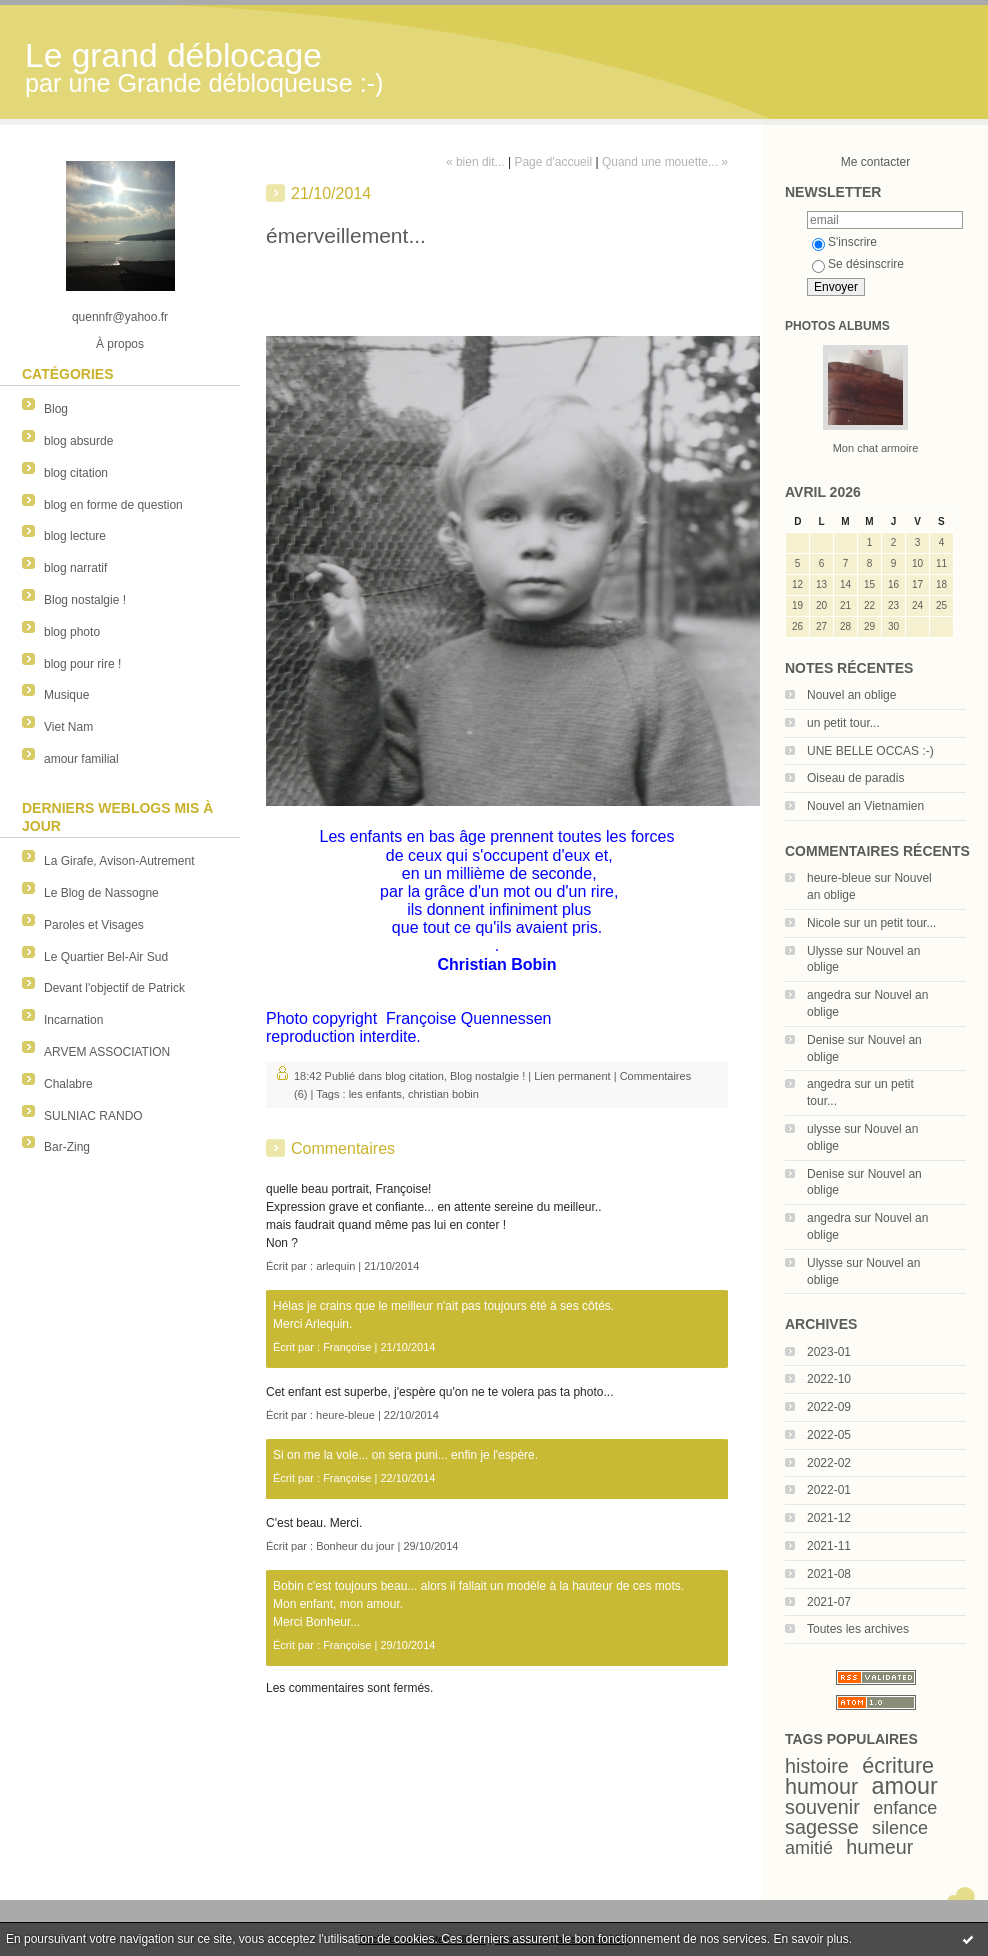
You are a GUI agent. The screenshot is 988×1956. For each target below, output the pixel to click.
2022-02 (829, 1463)
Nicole (823, 923)
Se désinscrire (858, 264)
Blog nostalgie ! (85, 600)
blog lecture (75, 536)
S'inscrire (844, 242)
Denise (825, 1040)
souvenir (822, 1807)
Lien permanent (572, 1076)
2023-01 (829, 1352)
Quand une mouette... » (665, 162)
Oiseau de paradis (855, 778)
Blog (56, 409)
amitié (809, 1848)
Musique (66, 695)
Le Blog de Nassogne (101, 893)
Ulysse (825, 951)
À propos (120, 344)
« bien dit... (475, 162)
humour (821, 1786)
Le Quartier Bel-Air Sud (106, 957)
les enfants (375, 1094)
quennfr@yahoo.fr (120, 317)
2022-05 (829, 1435)
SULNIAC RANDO (93, 1116)
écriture (898, 1765)
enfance (905, 1808)
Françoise (347, 1347)
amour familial (81, 759)
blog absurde (78, 441)
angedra (829, 995)
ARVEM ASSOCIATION (107, 1052)
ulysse (824, 1129)
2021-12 (829, 1518)
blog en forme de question (113, 505)
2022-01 (829, 1490)
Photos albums (837, 326)
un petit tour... (843, 723)
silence (900, 1828)
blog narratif (75, 568)
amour (905, 1786)
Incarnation (73, 1020)
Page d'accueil (553, 162)
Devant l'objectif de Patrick (114, 988)
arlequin (335, 1266)
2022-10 (829, 1379)
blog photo (72, 632)
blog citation (76, 473)
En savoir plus (810, 1939)
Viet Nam (68, 727)
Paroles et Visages (94, 925)
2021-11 (829, 1546)
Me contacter (875, 162)
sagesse (822, 1827)
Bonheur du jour (355, 1546)
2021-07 (829, 1602)
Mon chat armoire (876, 448)
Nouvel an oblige (851, 695)
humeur (879, 1847)
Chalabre (68, 1084)
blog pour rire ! (82, 664)
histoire (817, 1766)
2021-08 (829, 1574)
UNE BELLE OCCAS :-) (870, 751)
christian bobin (443, 1094)
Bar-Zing (67, 1147)
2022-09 (829, 1407)
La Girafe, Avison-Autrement (119, 861)
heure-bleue (839, 878)
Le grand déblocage (173, 55)
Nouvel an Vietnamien (865, 806)
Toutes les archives (858, 1629)
